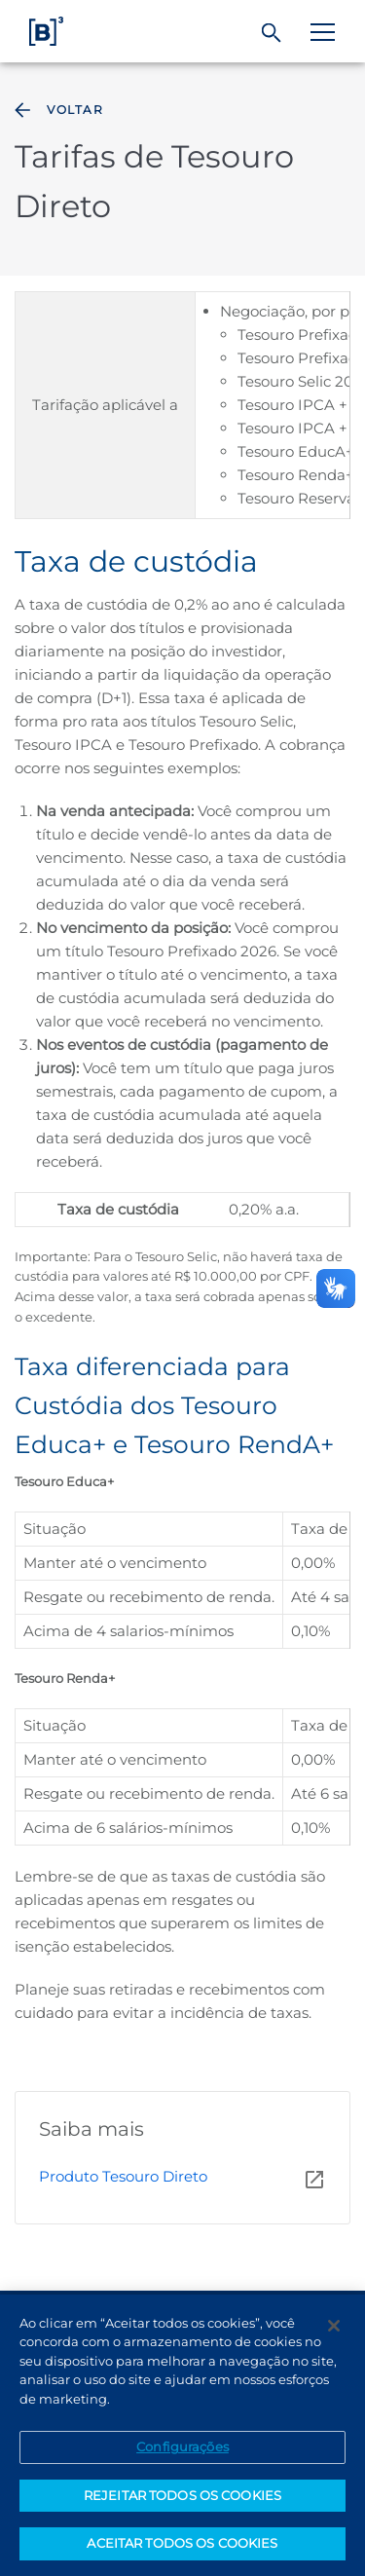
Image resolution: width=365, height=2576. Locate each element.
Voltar (57, 110)
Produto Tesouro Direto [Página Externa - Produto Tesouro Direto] (123, 2176)
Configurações (182, 2447)
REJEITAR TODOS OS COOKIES (182, 2496)
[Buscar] (272, 33)
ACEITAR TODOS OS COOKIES (182, 2544)
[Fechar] (333, 2325)
